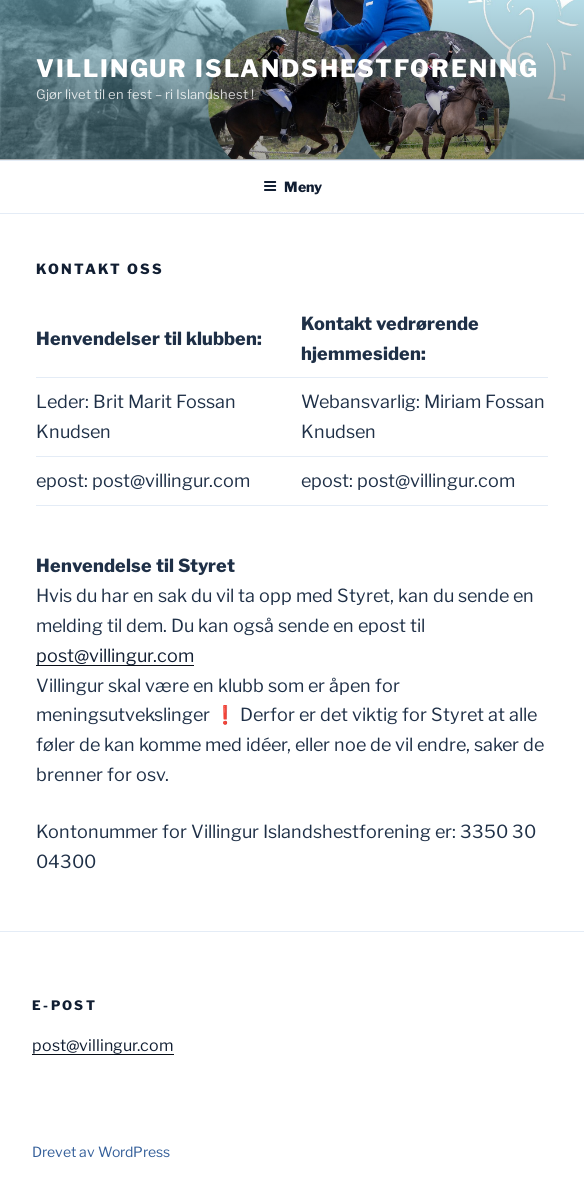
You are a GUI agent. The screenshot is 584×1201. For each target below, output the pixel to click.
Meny (292, 186)
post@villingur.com (115, 655)
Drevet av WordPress (101, 1151)
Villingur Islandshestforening (287, 68)
